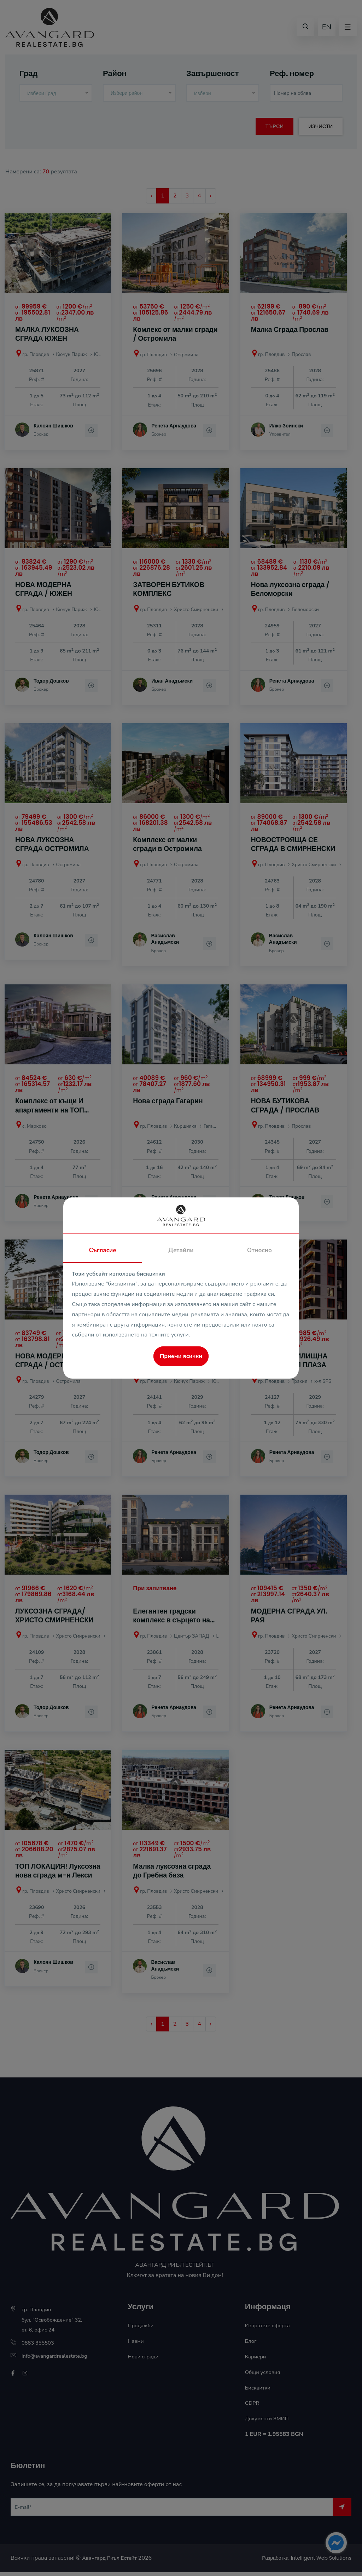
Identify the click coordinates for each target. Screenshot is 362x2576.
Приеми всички (181, 1356)
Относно (259, 1250)
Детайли (180, 1250)
